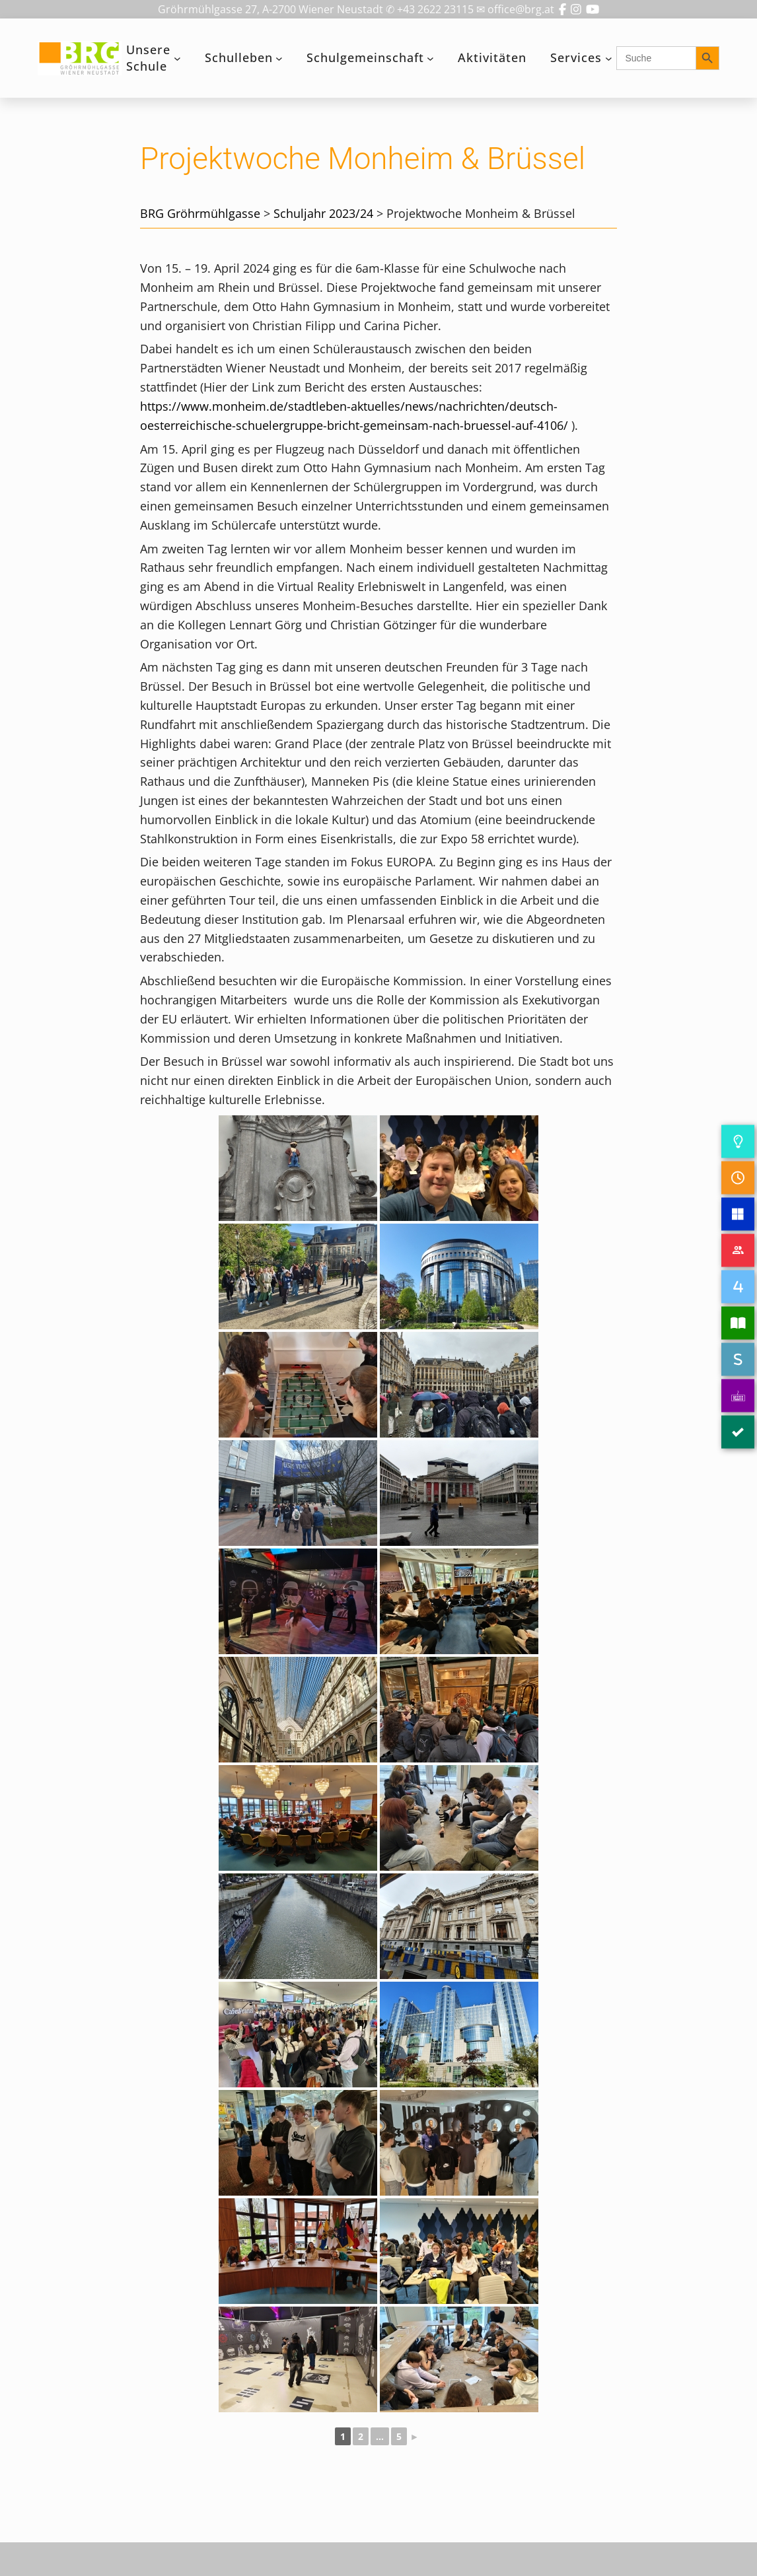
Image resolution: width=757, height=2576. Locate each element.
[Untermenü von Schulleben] (279, 58)
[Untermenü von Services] (608, 58)
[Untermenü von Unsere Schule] (177, 58)
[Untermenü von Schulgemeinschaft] (430, 58)
